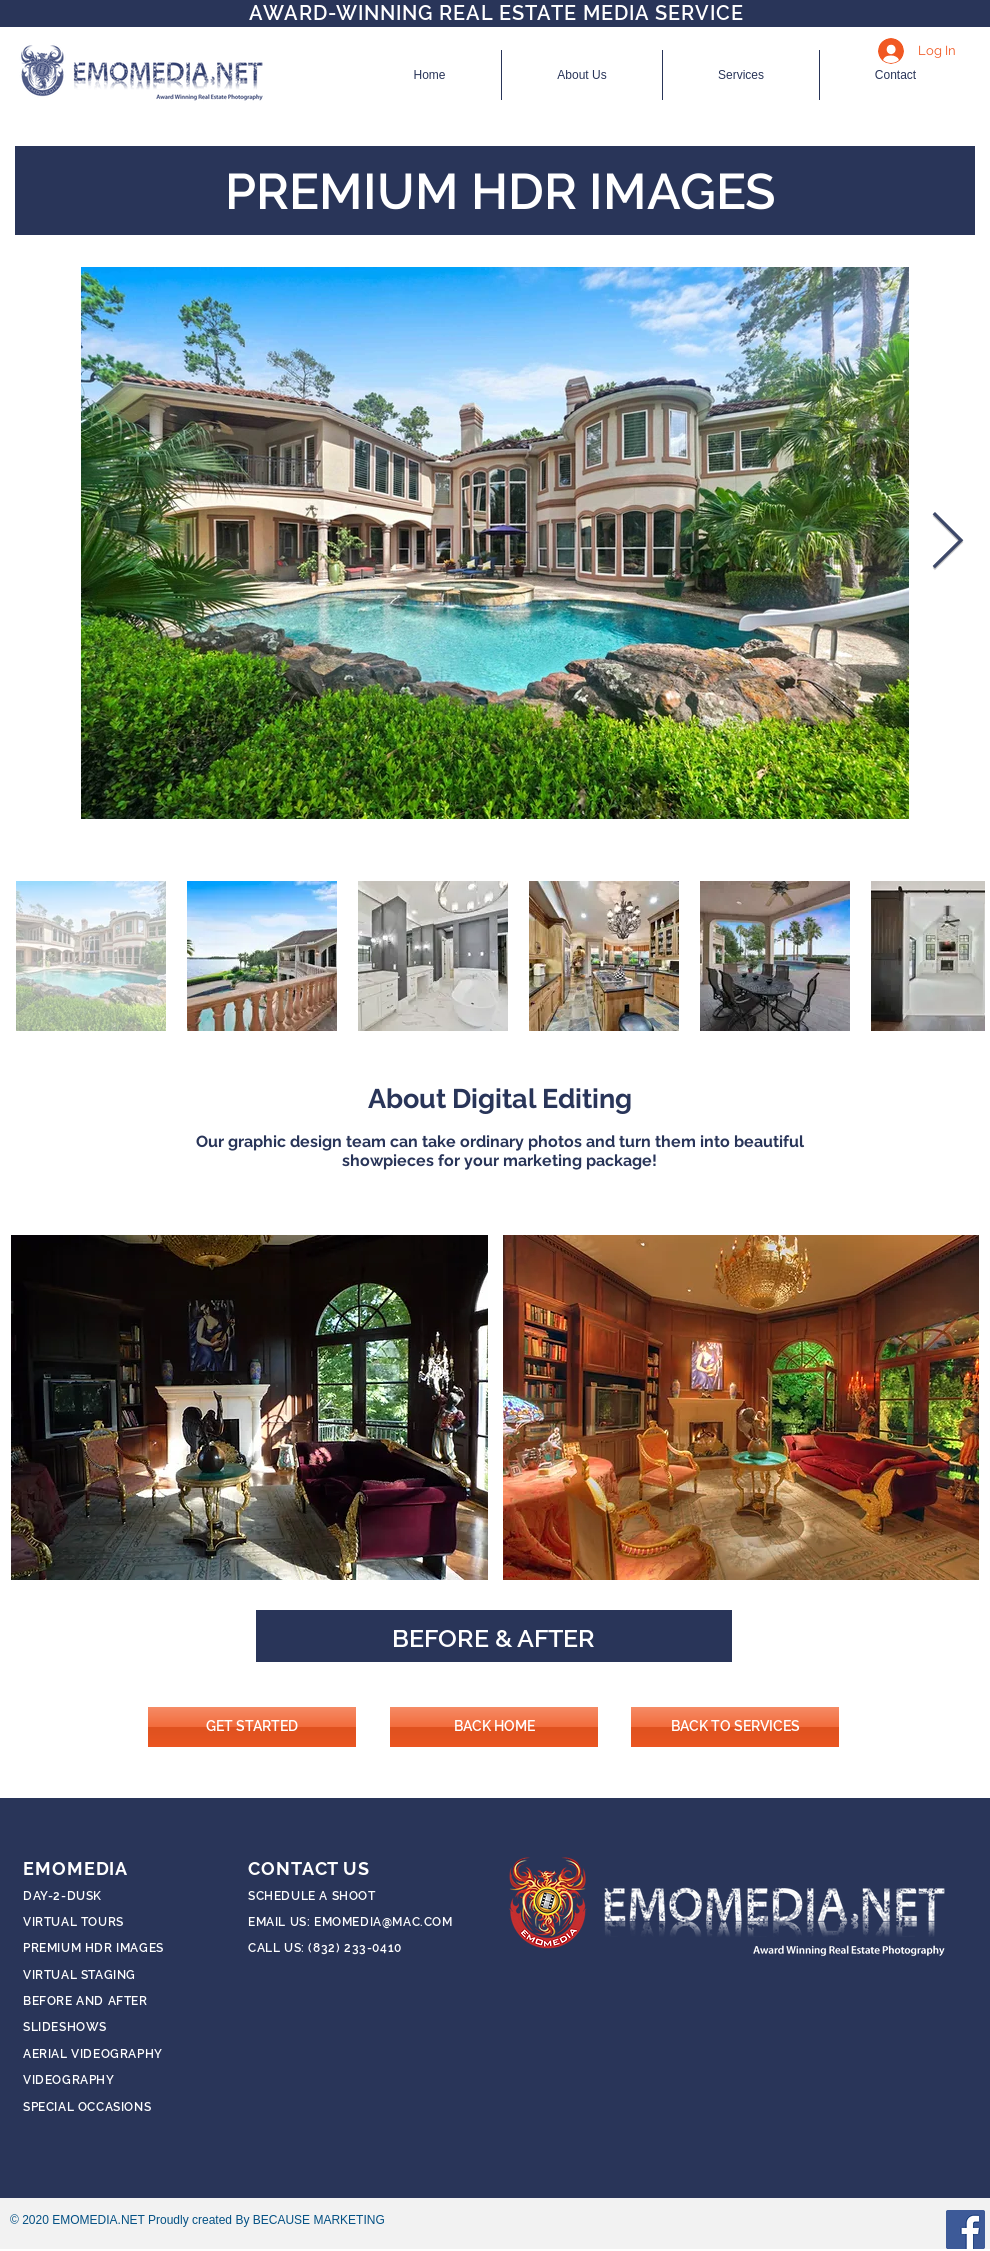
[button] (249, 1407)
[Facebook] (965, 2229)
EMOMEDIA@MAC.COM (383, 1922)
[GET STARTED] (252, 1727)
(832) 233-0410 (354, 1948)
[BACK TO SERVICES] (735, 1727)
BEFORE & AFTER (493, 1638)
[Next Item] (947, 542)
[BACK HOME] (494, 1727)
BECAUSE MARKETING (319, 2220)
